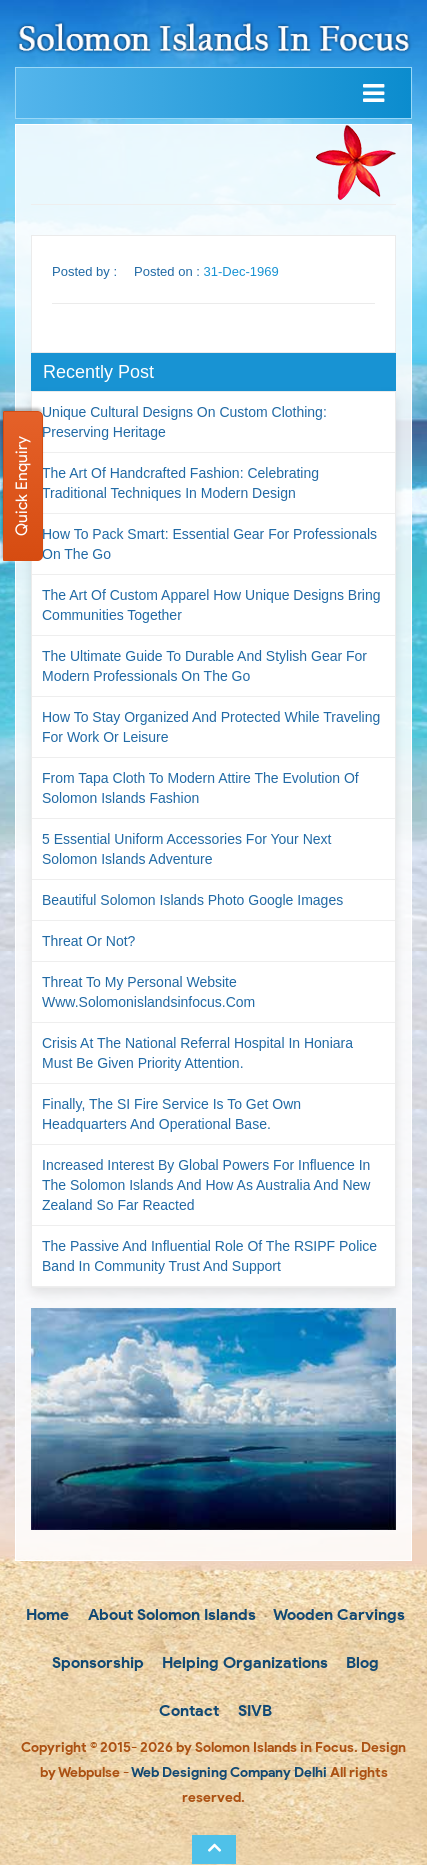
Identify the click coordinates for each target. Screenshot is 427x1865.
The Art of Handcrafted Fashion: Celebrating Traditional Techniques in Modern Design (180, 483)
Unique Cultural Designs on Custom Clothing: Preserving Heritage (184, 422)
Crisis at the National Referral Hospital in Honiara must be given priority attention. (197, 1053)
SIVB (253, 1710)
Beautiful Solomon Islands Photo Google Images (192, 900)
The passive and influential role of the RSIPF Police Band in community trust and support (209, 1256)
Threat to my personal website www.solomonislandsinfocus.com (148, 992)
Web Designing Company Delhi (229, 1772)
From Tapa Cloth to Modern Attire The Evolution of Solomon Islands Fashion (200, 788)
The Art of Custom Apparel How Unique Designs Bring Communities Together (211, 605)
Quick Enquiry (21, 486)
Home (45, 1614)
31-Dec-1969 (241, 271)
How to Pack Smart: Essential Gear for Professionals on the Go (209, 544)
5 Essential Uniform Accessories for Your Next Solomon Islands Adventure (186, 849)
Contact (187, 1710)
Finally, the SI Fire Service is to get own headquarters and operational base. (171, 1114)
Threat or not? (88, 941)
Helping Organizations (243, 1662)
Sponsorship (96, 1662)
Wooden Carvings (337, 1614)
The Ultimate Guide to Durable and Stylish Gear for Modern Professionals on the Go (204, 666)
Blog (360, 1662)
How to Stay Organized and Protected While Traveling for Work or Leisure (211, 727)
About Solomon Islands (170, 1614)
